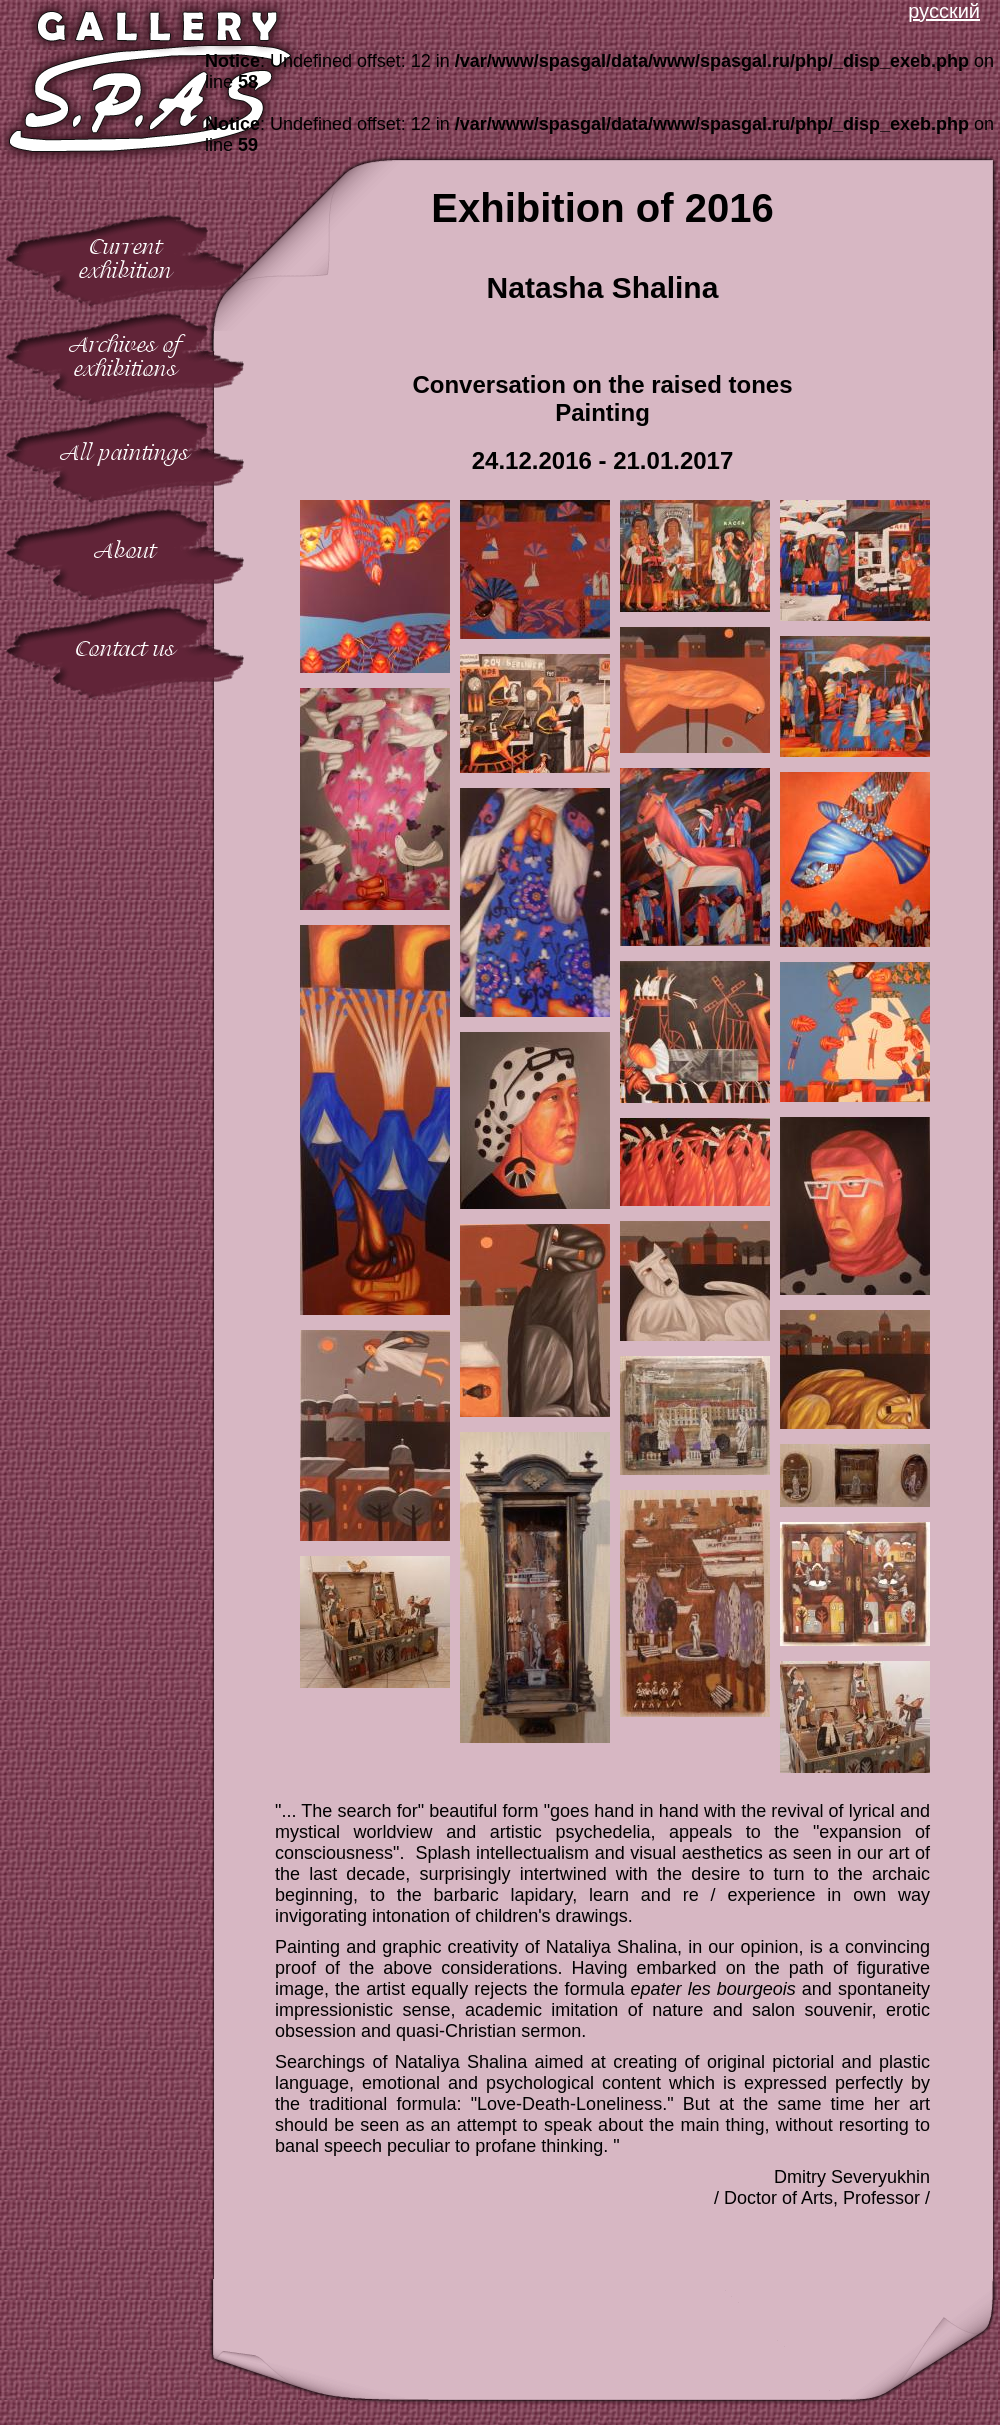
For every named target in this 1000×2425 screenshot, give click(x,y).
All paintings (125, 452)
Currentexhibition (125, 258)
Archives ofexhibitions (125, 356)
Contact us (125, 648)
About (125, 550)
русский (944, 11)
